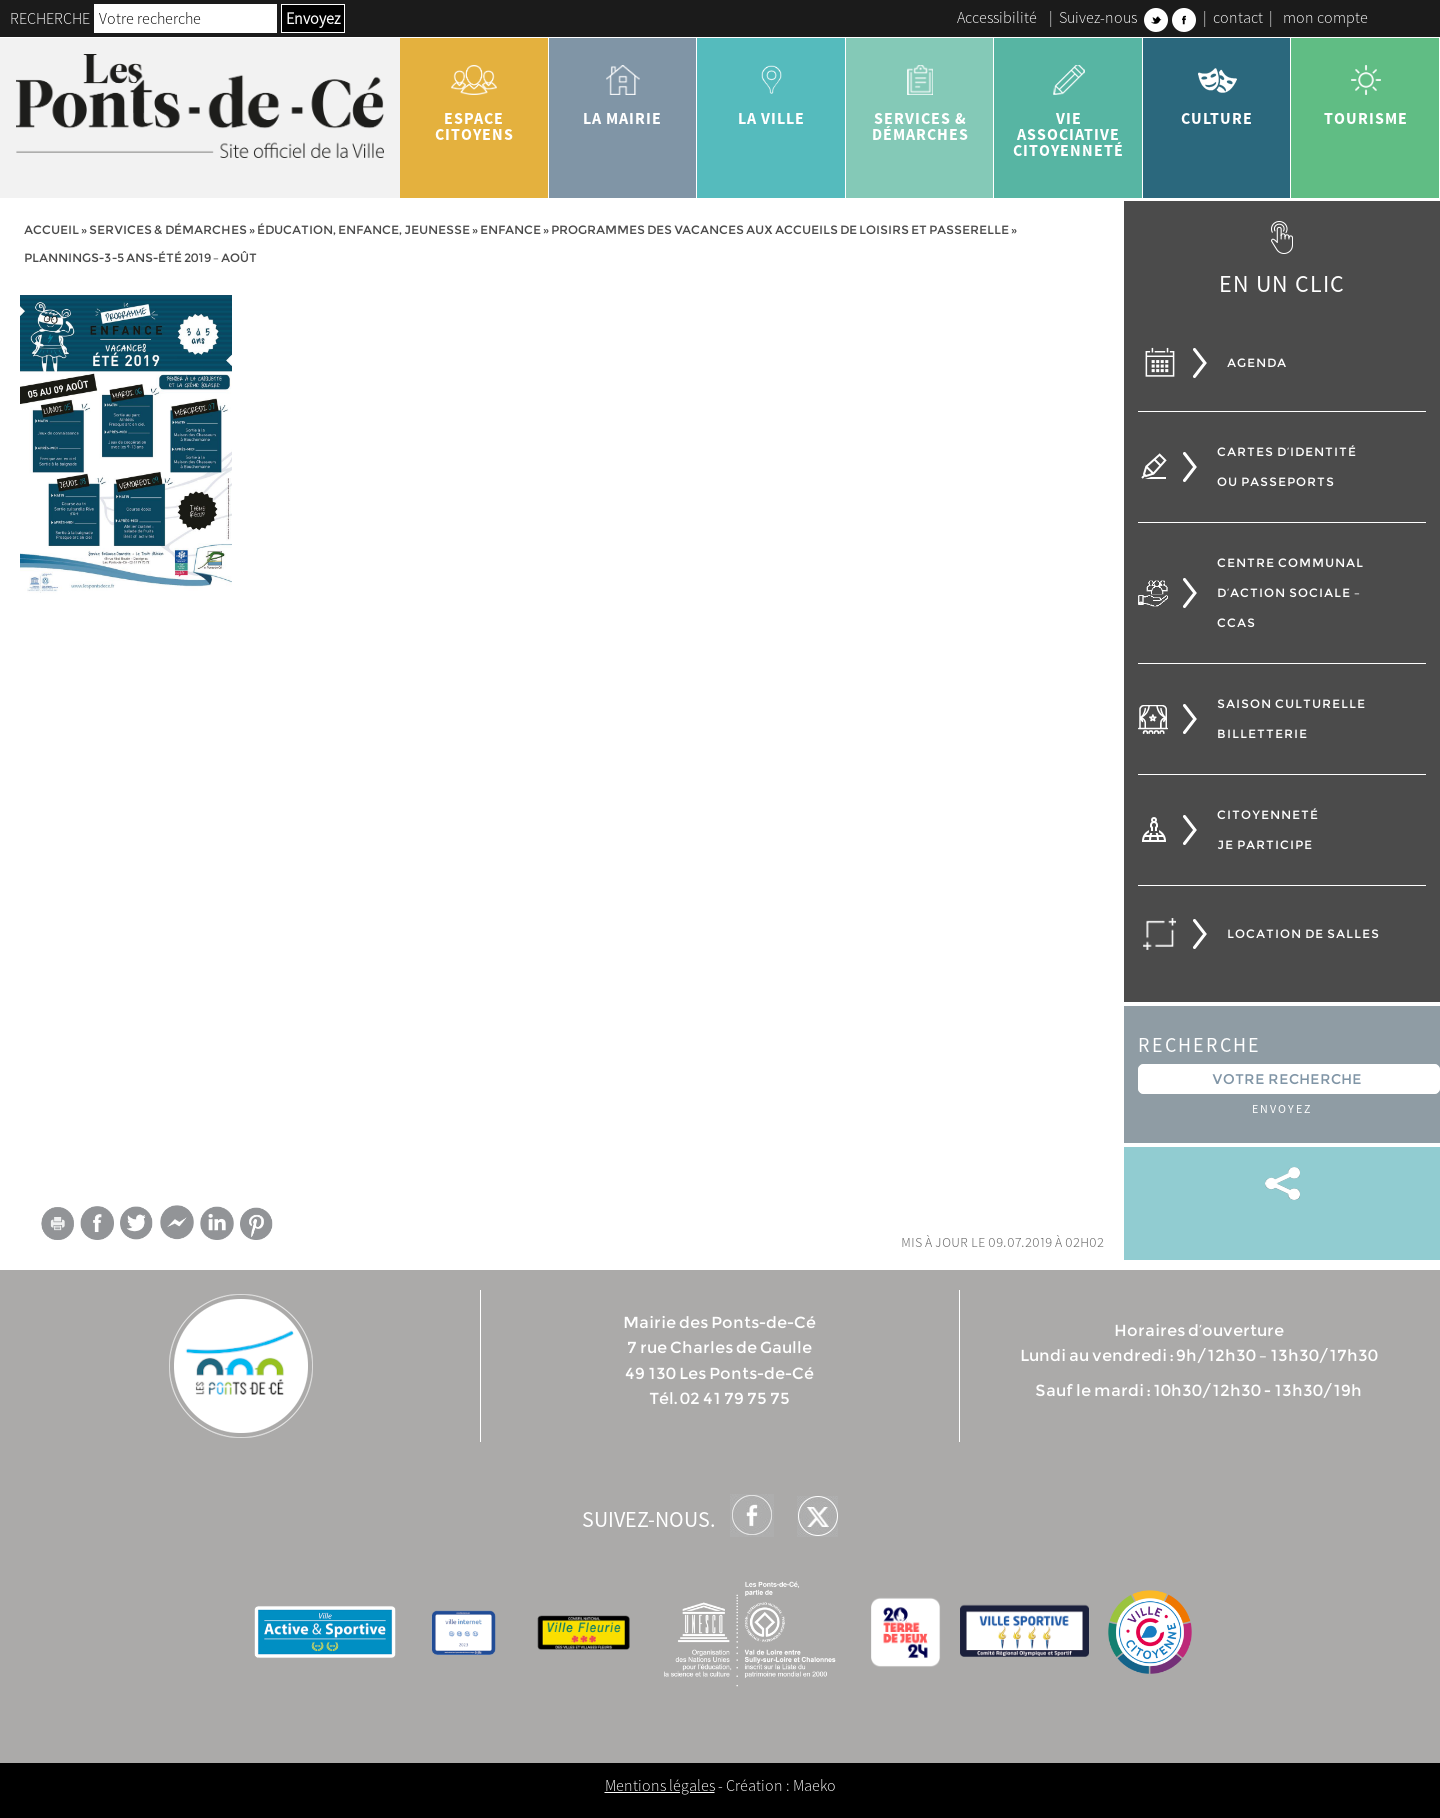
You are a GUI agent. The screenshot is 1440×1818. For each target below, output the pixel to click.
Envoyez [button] (313, 18)
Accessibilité (997, 17)
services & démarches (920, 96)
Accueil (51, 229)
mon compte (1325, 17)
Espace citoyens (474, 96)
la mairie (623, 88)
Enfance (510, 229)
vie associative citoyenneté (1068, 104)
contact (1238, 17)
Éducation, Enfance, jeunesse (363, 229)
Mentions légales (660, 1785)
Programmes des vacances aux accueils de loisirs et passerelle (780, 229)
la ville (771, 88)
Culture (1217, 88)
